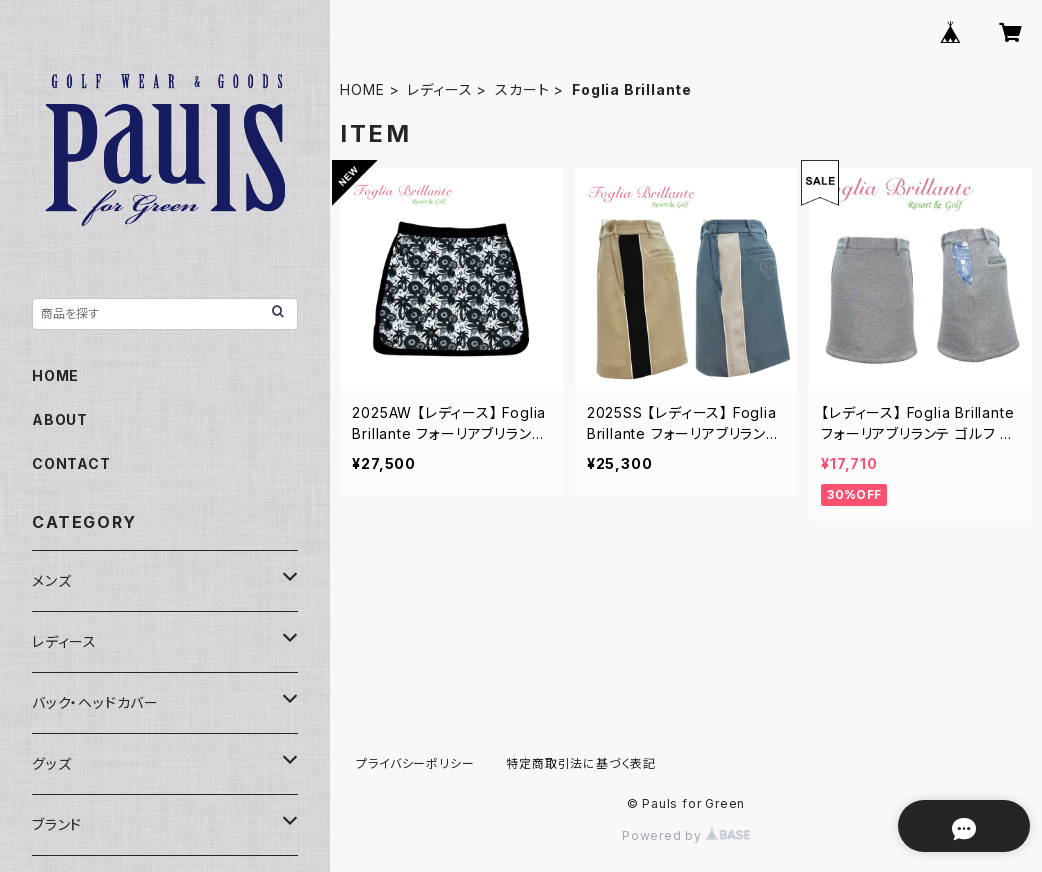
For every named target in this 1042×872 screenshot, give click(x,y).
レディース (439, 89)
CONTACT (71, 463)
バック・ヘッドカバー (95, 702)
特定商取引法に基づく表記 (581, 763)
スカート (522, 89)
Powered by (686, 835)
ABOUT (60, 419)
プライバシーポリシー (415, 763)
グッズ (51, 763)
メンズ (51, 580)
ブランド (57, 824)
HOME (362, 89)
